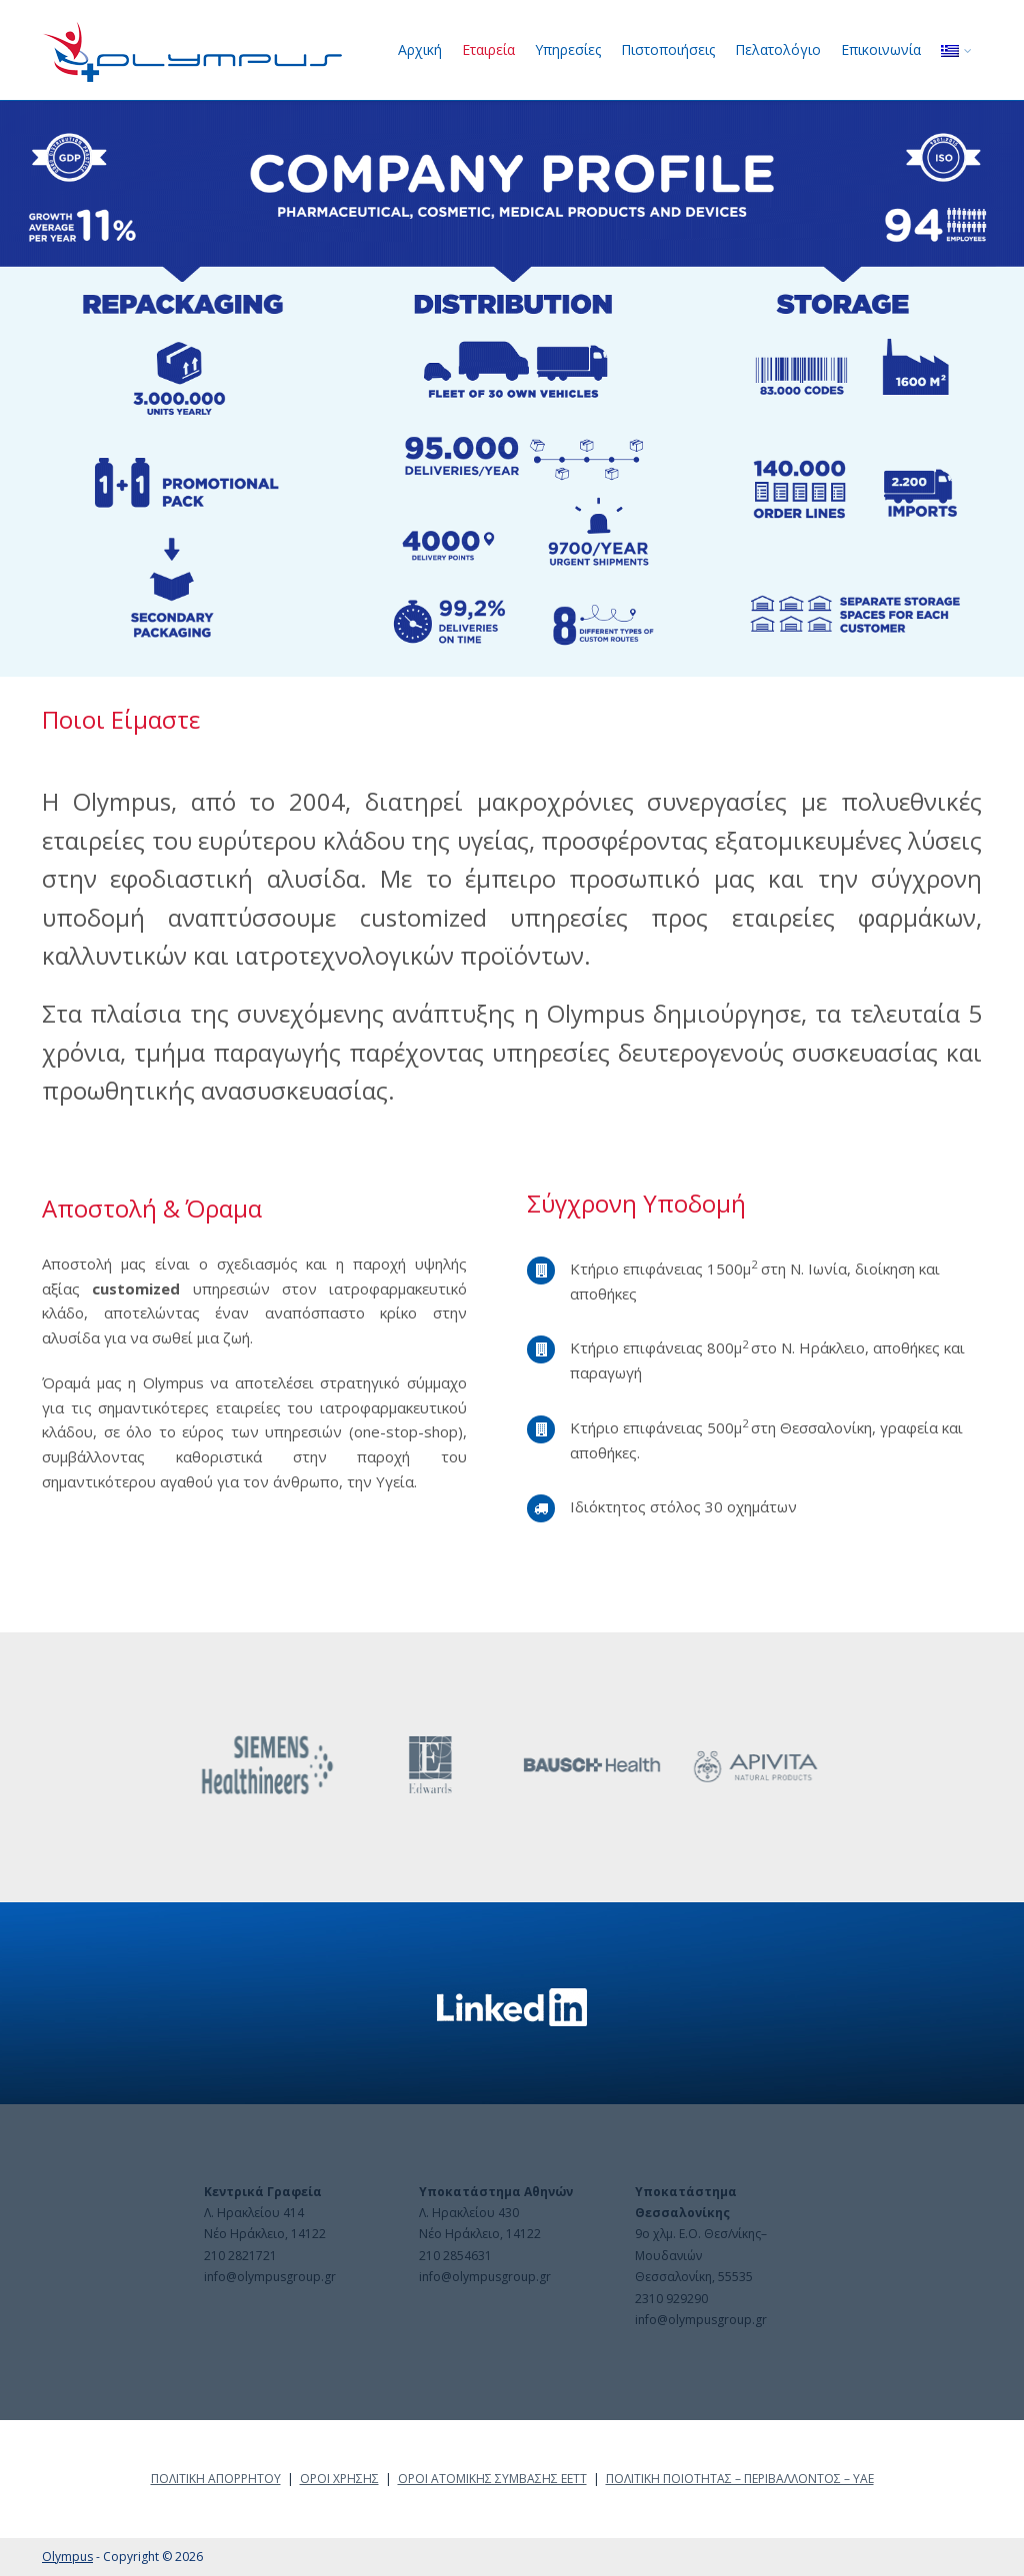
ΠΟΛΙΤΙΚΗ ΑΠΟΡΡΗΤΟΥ (216, 2478)
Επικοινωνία (881, 49)
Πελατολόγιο (778, 49)
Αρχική (420, 49)
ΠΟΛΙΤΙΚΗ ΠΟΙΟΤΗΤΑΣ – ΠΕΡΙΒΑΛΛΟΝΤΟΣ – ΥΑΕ (740, 2478)
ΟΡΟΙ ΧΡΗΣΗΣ (339, 2478)
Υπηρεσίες (568, 49)
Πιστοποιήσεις (668, 49)
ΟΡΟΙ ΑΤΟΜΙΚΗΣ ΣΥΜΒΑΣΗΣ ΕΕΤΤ (492, 2478)
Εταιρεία (488, 49)
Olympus (67, 2556)
